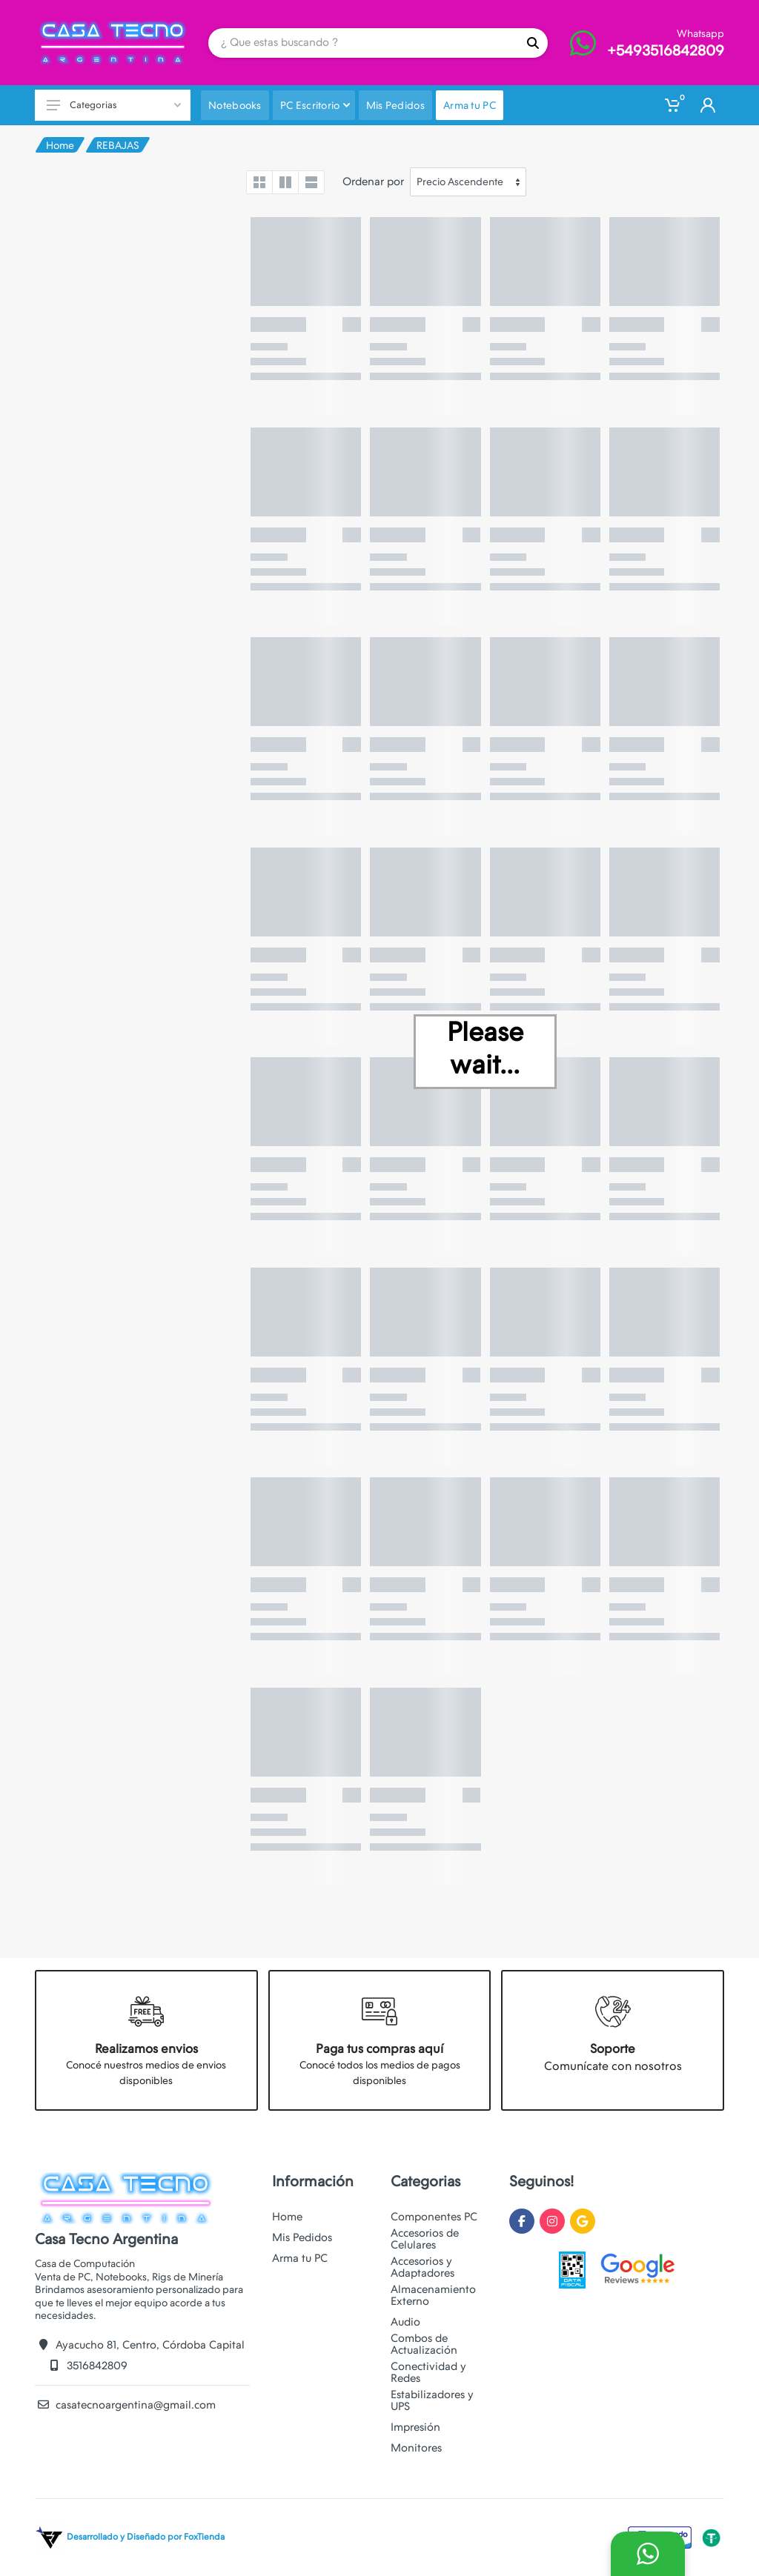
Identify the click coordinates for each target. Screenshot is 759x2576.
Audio (405, 2322)
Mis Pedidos (302, 2237)
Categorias (114, 104)
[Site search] (363, 43)
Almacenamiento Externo (433, 2295)
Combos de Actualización (424, 2344)
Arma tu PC (300, 2258)
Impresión (415, 2427)
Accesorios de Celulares (425, 2239)
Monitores (416, 2448)
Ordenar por (373, 181)
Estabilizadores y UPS (432, 2400)
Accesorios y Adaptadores (422, 2267)
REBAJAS (117, 145)
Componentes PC (434, 2217)
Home (60, 145)
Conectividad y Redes (428, 2372)
